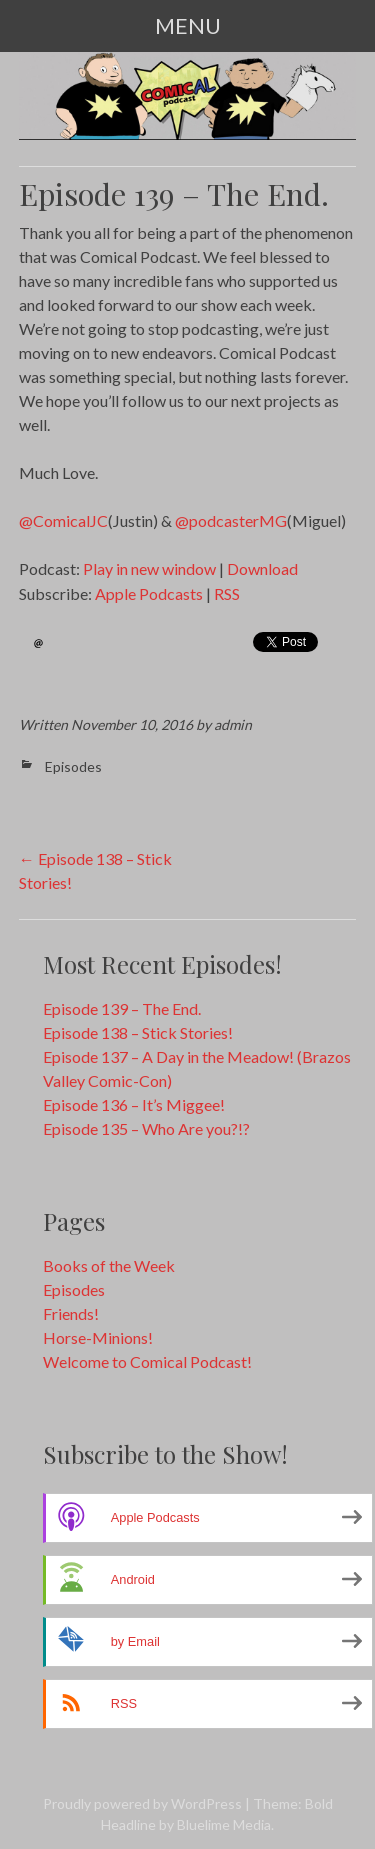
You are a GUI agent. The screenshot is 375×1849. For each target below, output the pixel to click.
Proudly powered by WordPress (142, 1803)
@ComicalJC (63, 520)
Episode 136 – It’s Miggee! (134, 1104)
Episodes (73, 766)
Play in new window (149, 568)
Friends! (71, 1313)
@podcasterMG (231, 520)
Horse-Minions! (98, 1337)
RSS (227, 593)
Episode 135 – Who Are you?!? (146, 1128)
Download (262, 568)
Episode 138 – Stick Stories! (138, 1032)
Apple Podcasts (149, 593)
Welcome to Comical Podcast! (147, 1361)
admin (233, 724)
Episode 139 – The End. (122, 1008)
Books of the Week (109, 1265)
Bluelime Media (224, 1824)
